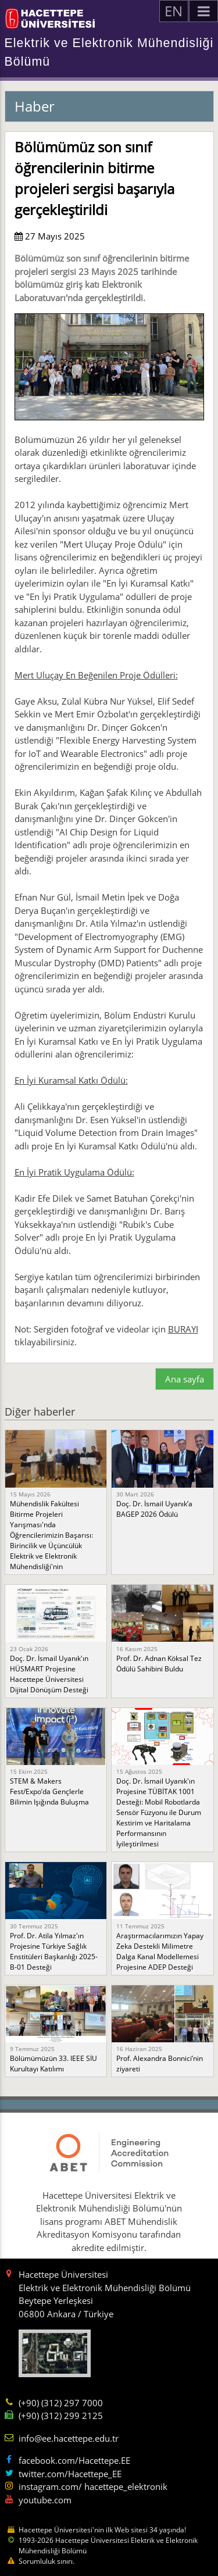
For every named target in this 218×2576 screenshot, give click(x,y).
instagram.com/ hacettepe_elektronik (93, 2486)
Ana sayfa (184, 1379)
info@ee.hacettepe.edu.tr (69, 2438)
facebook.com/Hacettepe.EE (74, 2460)
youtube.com (45, 2500)
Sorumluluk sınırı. (46, 2561)
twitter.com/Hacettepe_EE (70, 2473)
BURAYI (183, 1329)
